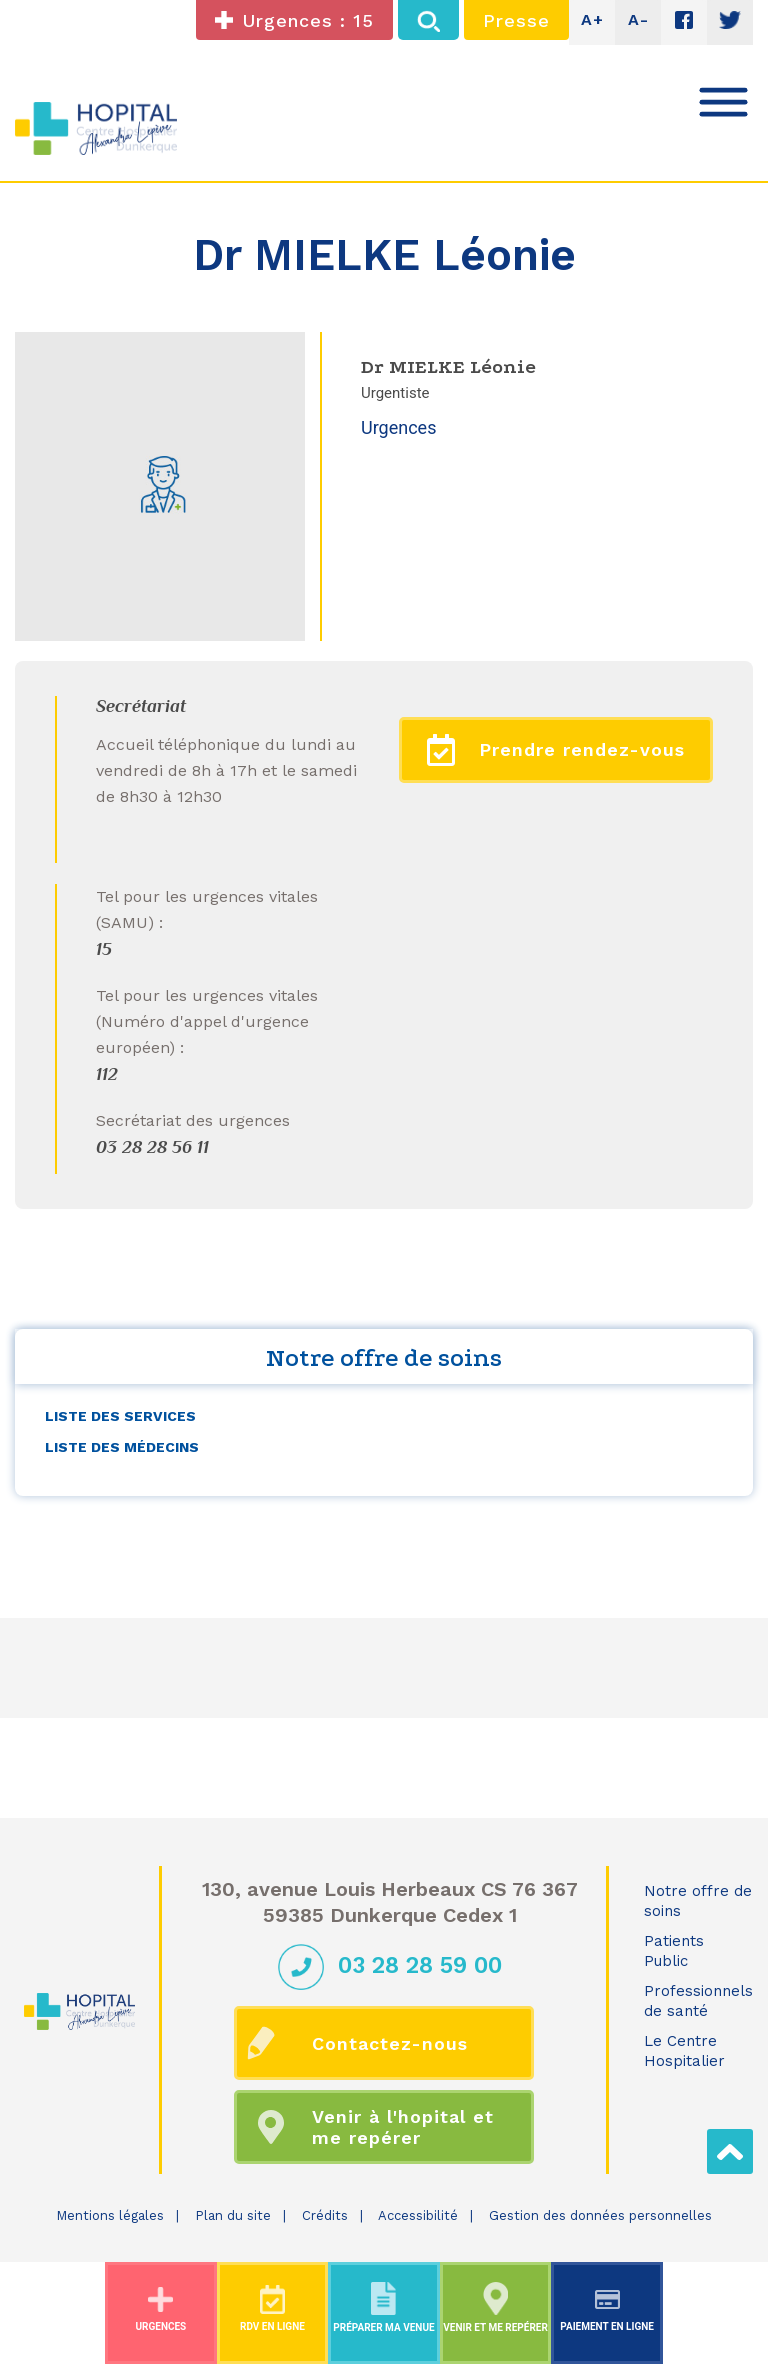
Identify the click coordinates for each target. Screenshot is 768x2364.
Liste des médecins (122, 1447)
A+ (592, 19)
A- (638, 19)
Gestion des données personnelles (600, 2215)
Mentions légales (110, 2215)
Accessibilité (418, 2215)
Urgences (398, 427)
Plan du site (233, 2215)
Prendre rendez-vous (556, 750)
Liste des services (120, 1416)
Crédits (325, 2215)
